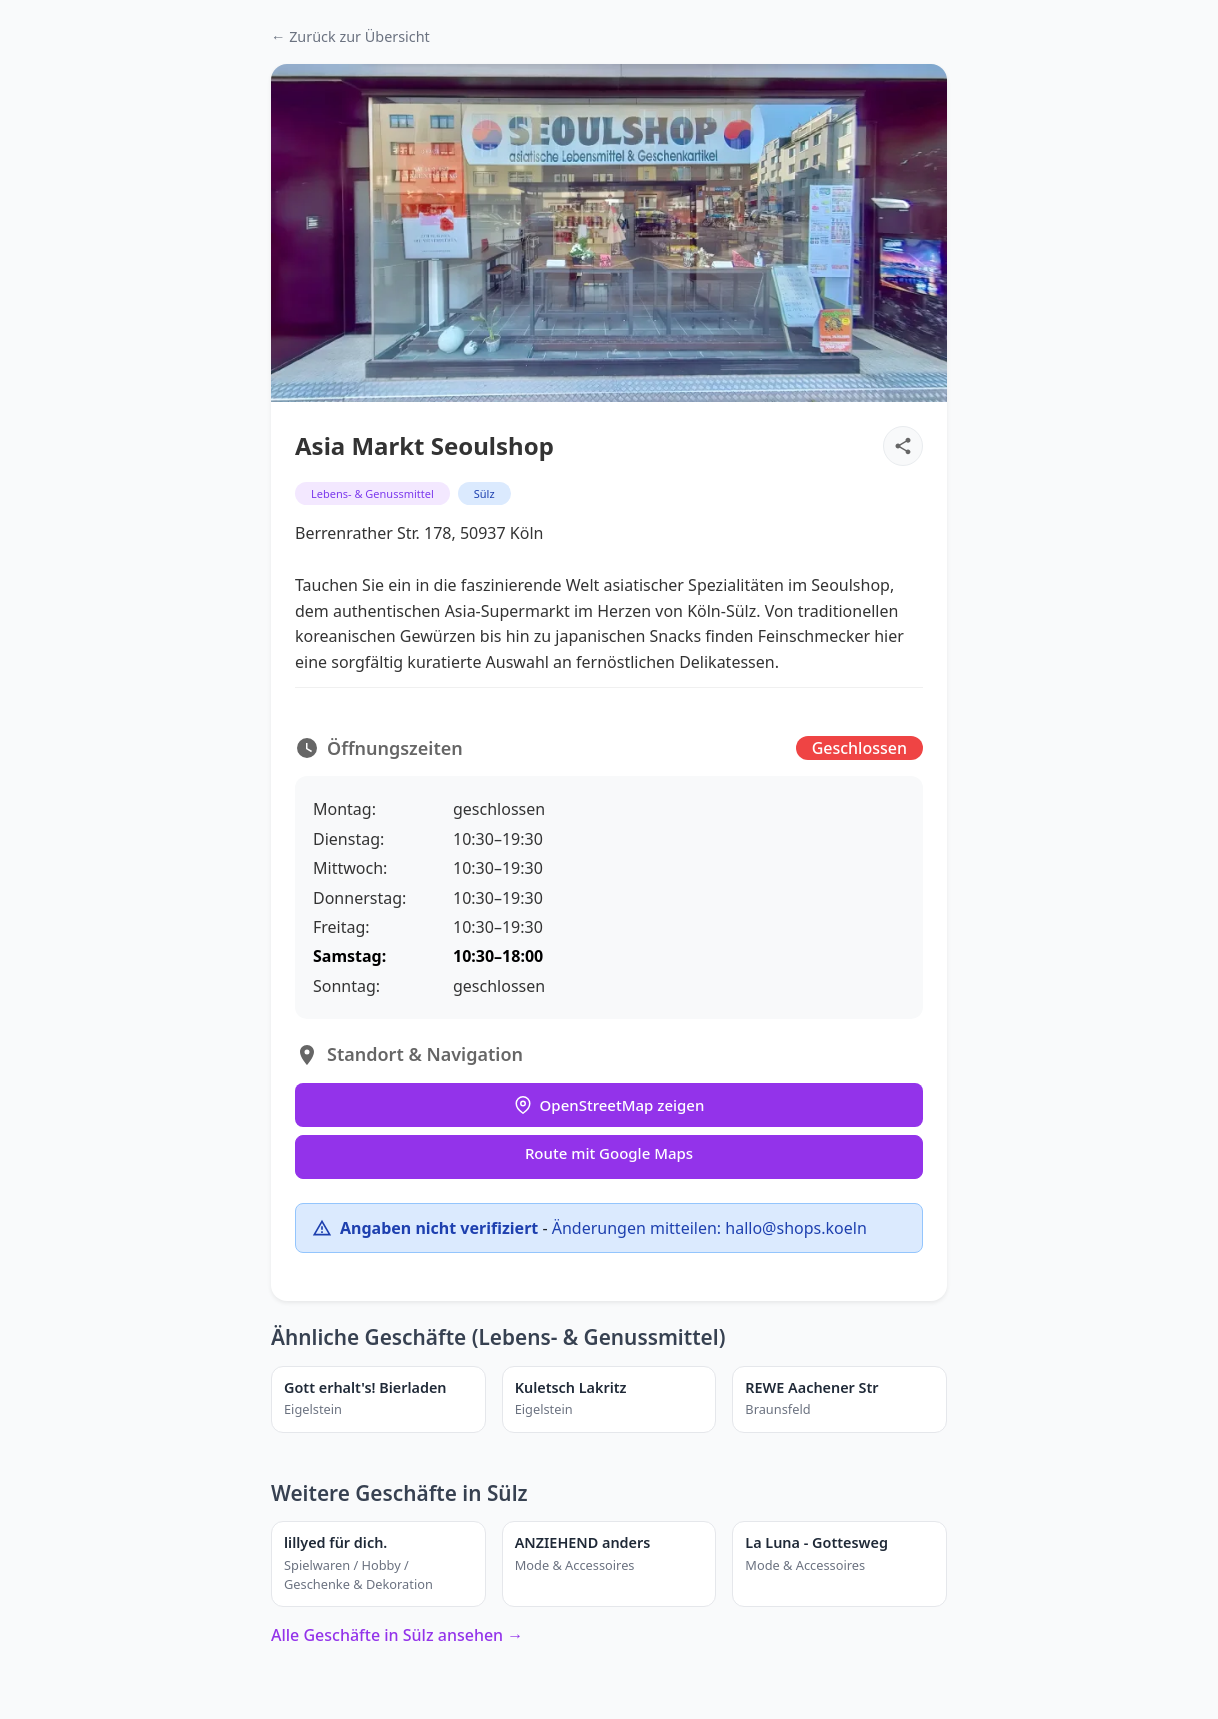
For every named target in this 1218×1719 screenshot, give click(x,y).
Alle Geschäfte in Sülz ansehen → (397, 1635)
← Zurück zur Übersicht (350, 36)
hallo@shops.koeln (795, 1228)
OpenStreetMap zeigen (609, 1105)
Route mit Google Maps (609, 1153)
